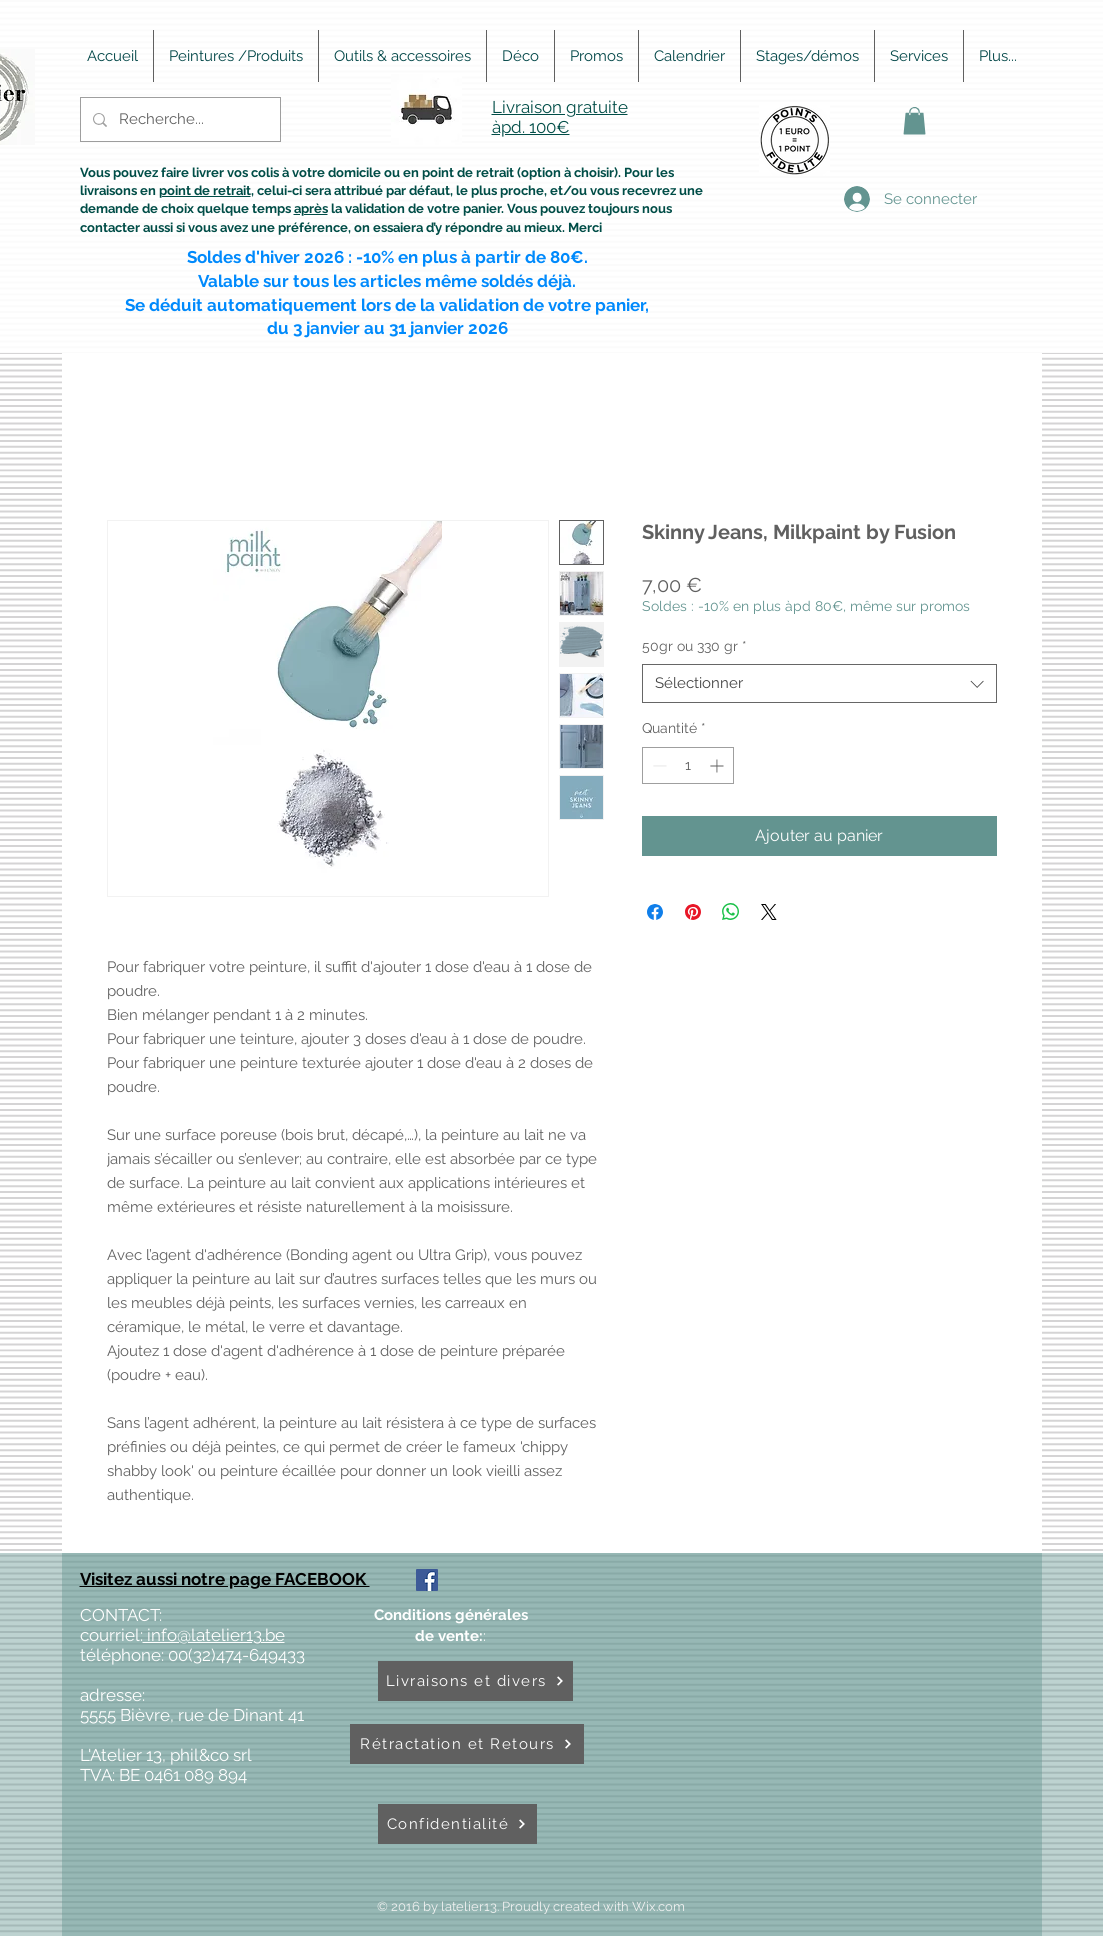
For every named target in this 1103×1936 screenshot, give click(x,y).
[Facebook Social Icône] (427, 1580)
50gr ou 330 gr (694, 646)
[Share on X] (769, 912)
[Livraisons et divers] (475, 1681)
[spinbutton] (688, 765)
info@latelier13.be (214, 1635)
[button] (914, 120)
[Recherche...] (178, 119)
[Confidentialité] (457, 1824)
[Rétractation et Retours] (467, 1744)
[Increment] (718, 765)
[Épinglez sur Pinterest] (693, 912)
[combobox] (819, 683)
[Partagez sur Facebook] (655, 912)
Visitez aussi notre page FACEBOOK (225, 1579)
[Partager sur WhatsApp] (731, 912)
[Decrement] (657, 765)
